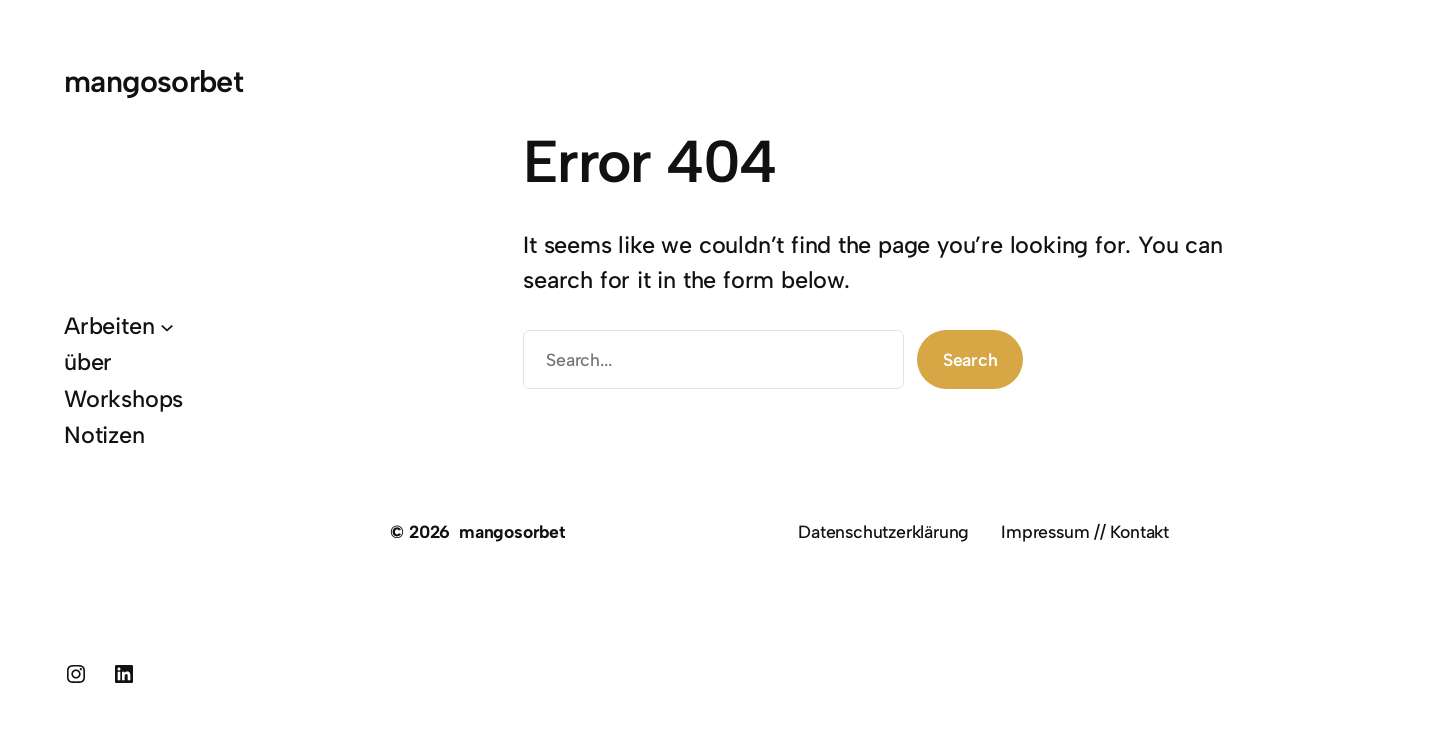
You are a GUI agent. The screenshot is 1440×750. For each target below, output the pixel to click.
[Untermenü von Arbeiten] (167, 326)
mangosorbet (153, 81)
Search (970, 359)
